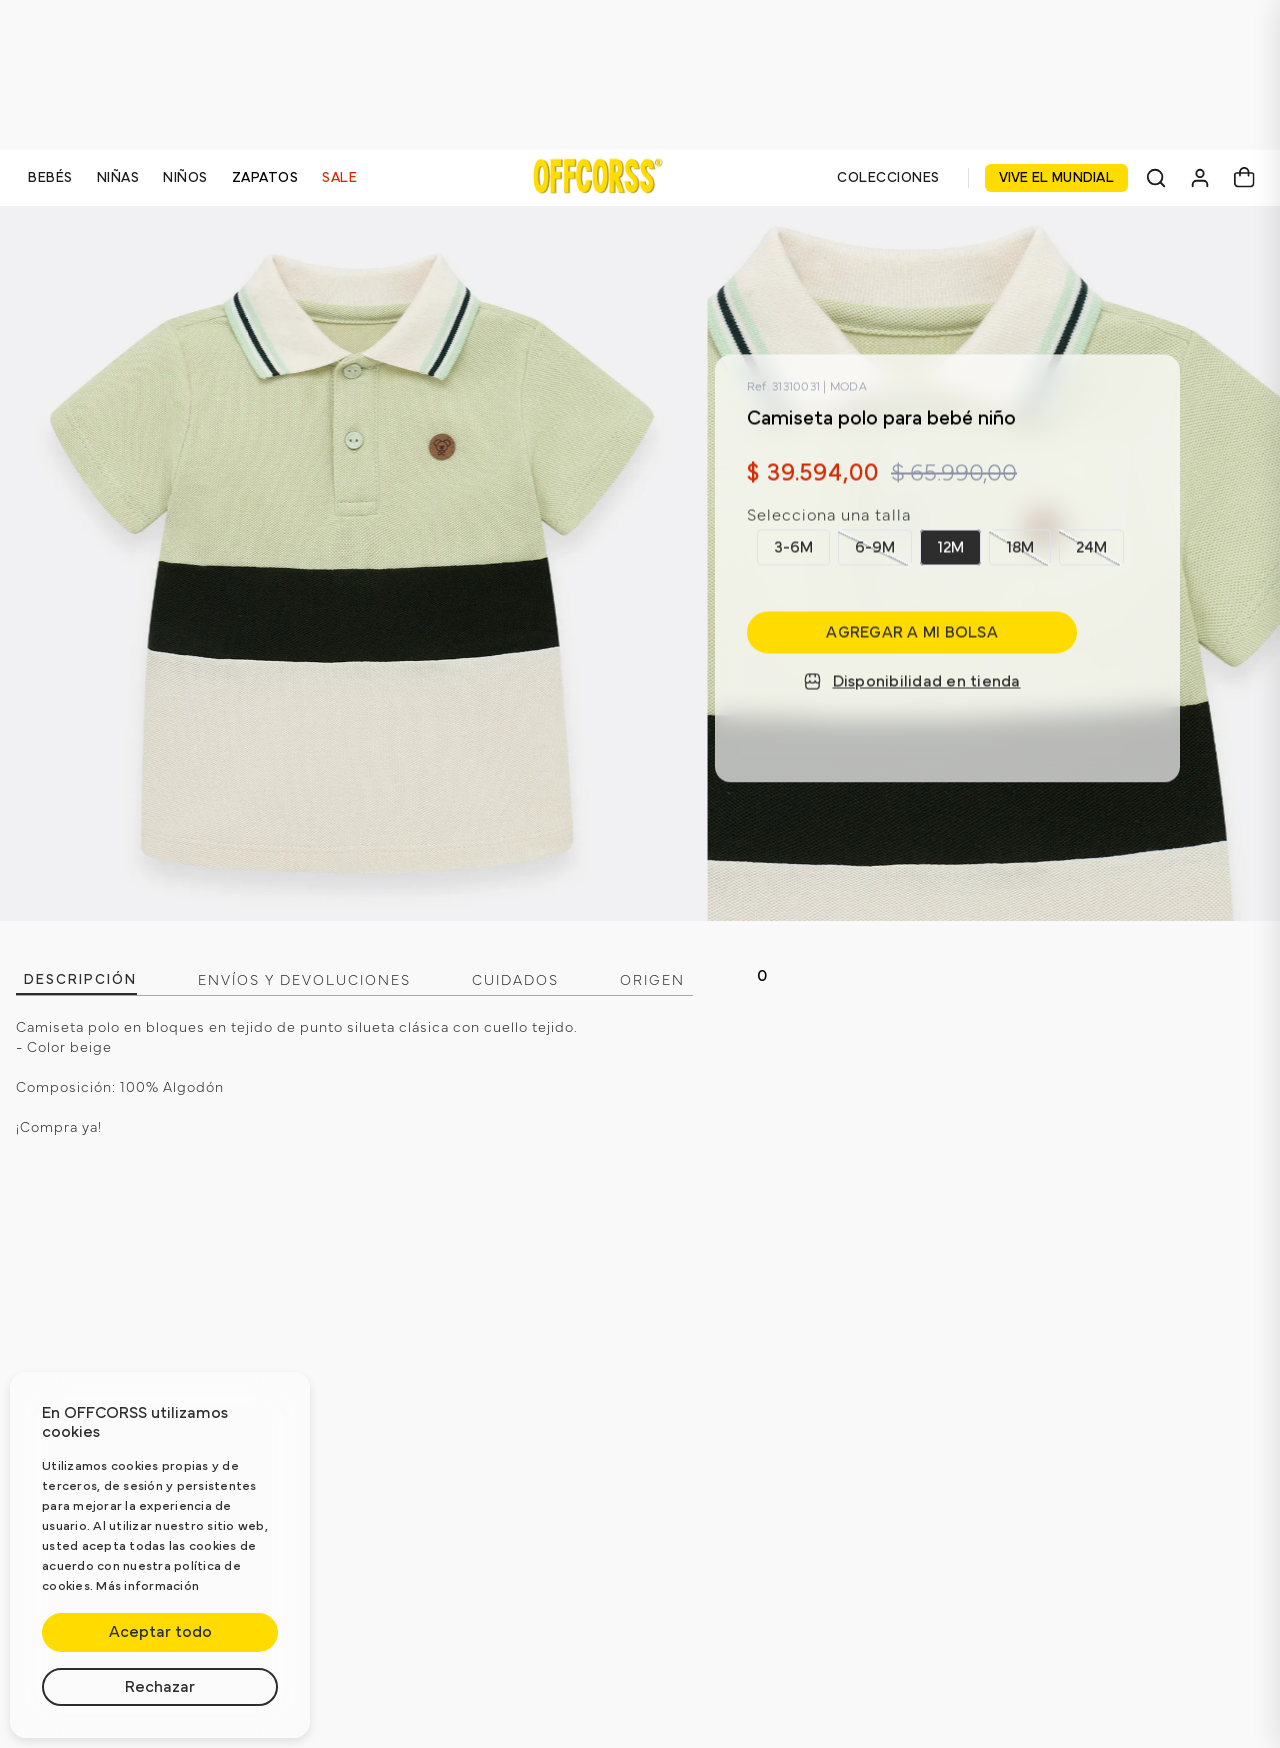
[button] (793, 547)
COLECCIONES (888, 178)
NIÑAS (118, 178)
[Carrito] (1244, 178)
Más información (147, 1586)
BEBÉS (50, 178)
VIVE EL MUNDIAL (1057, 178)
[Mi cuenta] (1200, 178)
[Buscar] (1156, 178)
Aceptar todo (160, 1632)
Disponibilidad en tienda (912, 682)
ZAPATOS (265, 178)
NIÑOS (185, 178)
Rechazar (160, 1687)
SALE (339, 178)
